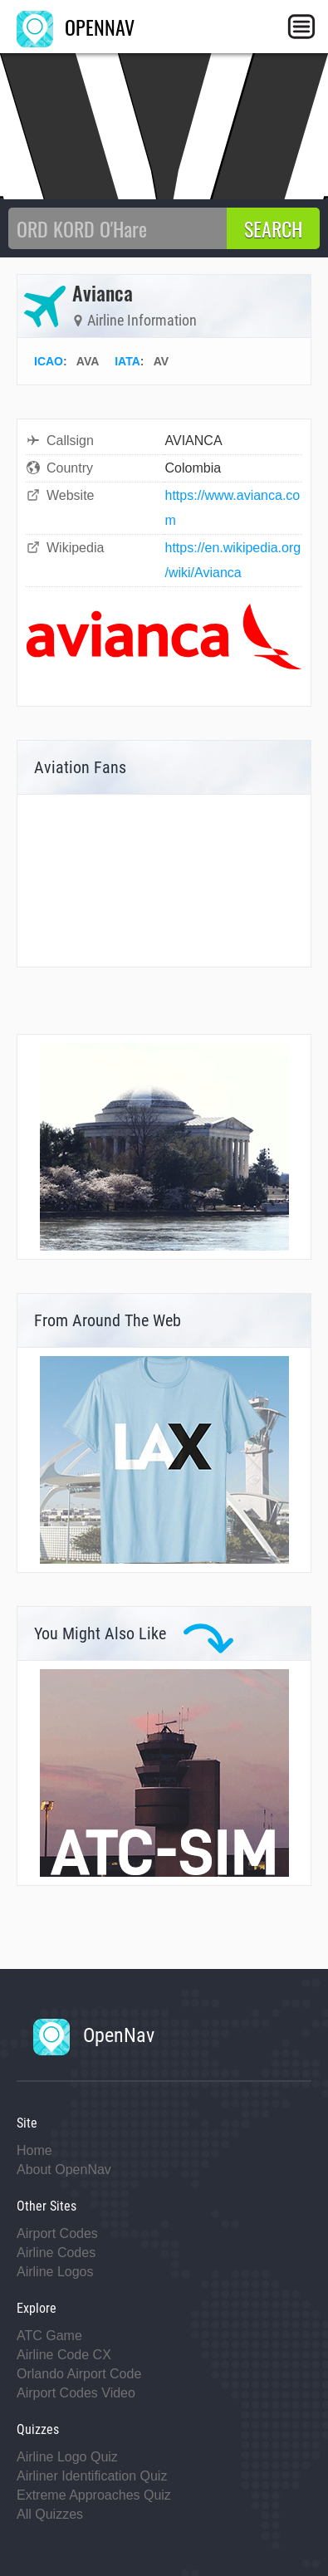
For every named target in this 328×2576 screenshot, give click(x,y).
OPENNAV (76, 27)
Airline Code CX (64, 2355)
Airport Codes (57, 2233)
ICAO (48, 361)
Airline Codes (56, 2252)
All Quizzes (50, 2514)
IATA (127, 361)
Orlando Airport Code (79, 2374)
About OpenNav (64, 2169)
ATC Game (49, 2336)
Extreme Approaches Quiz (94, 2495)
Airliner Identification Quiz (92, 2476)
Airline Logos (55, 2272)
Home (34, 2150)
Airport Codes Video (76, 2393)
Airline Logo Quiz (67, 2457)
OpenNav (93, 2035)
